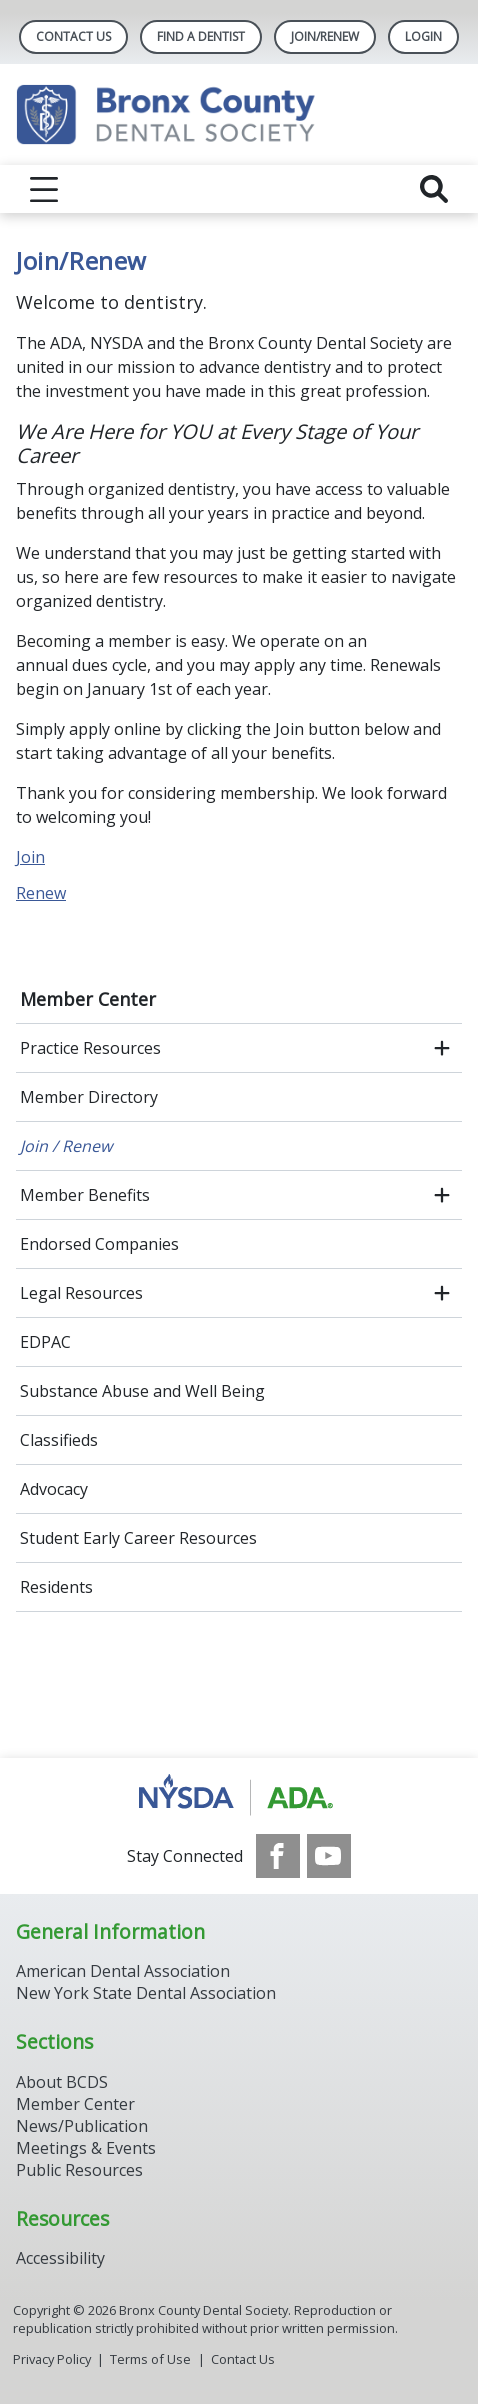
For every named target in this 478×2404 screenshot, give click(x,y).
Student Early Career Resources (138, 1538)
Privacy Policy (52, 2359)
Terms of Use (150, 2359)
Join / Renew (66, 1146)
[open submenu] (442, 1048)
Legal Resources (81, 1293)
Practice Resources (90, 1048)
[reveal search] (434, 189)
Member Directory (89, 1097)
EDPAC (45, 1342)
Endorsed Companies (99, 1244)
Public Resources (79, 2170)
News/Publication (82, 2126)
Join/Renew (325, 36)
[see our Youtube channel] (329, 1856)
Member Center (88, 999)
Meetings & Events (86, 2148)
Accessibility (60, 2258)
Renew (41, 893)
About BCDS (62, 2082)
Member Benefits (85, 1195)
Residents (56, 1587)
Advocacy (54, 1489)
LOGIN (423, 36)
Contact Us (73, 36)
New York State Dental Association (146, 1993)
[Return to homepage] (239, 114)
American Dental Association (123, 1971)
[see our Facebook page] (278, 1856)
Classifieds (59, 1440)
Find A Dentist (201, 36)
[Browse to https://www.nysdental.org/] (239, 1796)
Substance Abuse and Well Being (142, 1391)
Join (30, 857)
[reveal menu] (44, 189)
